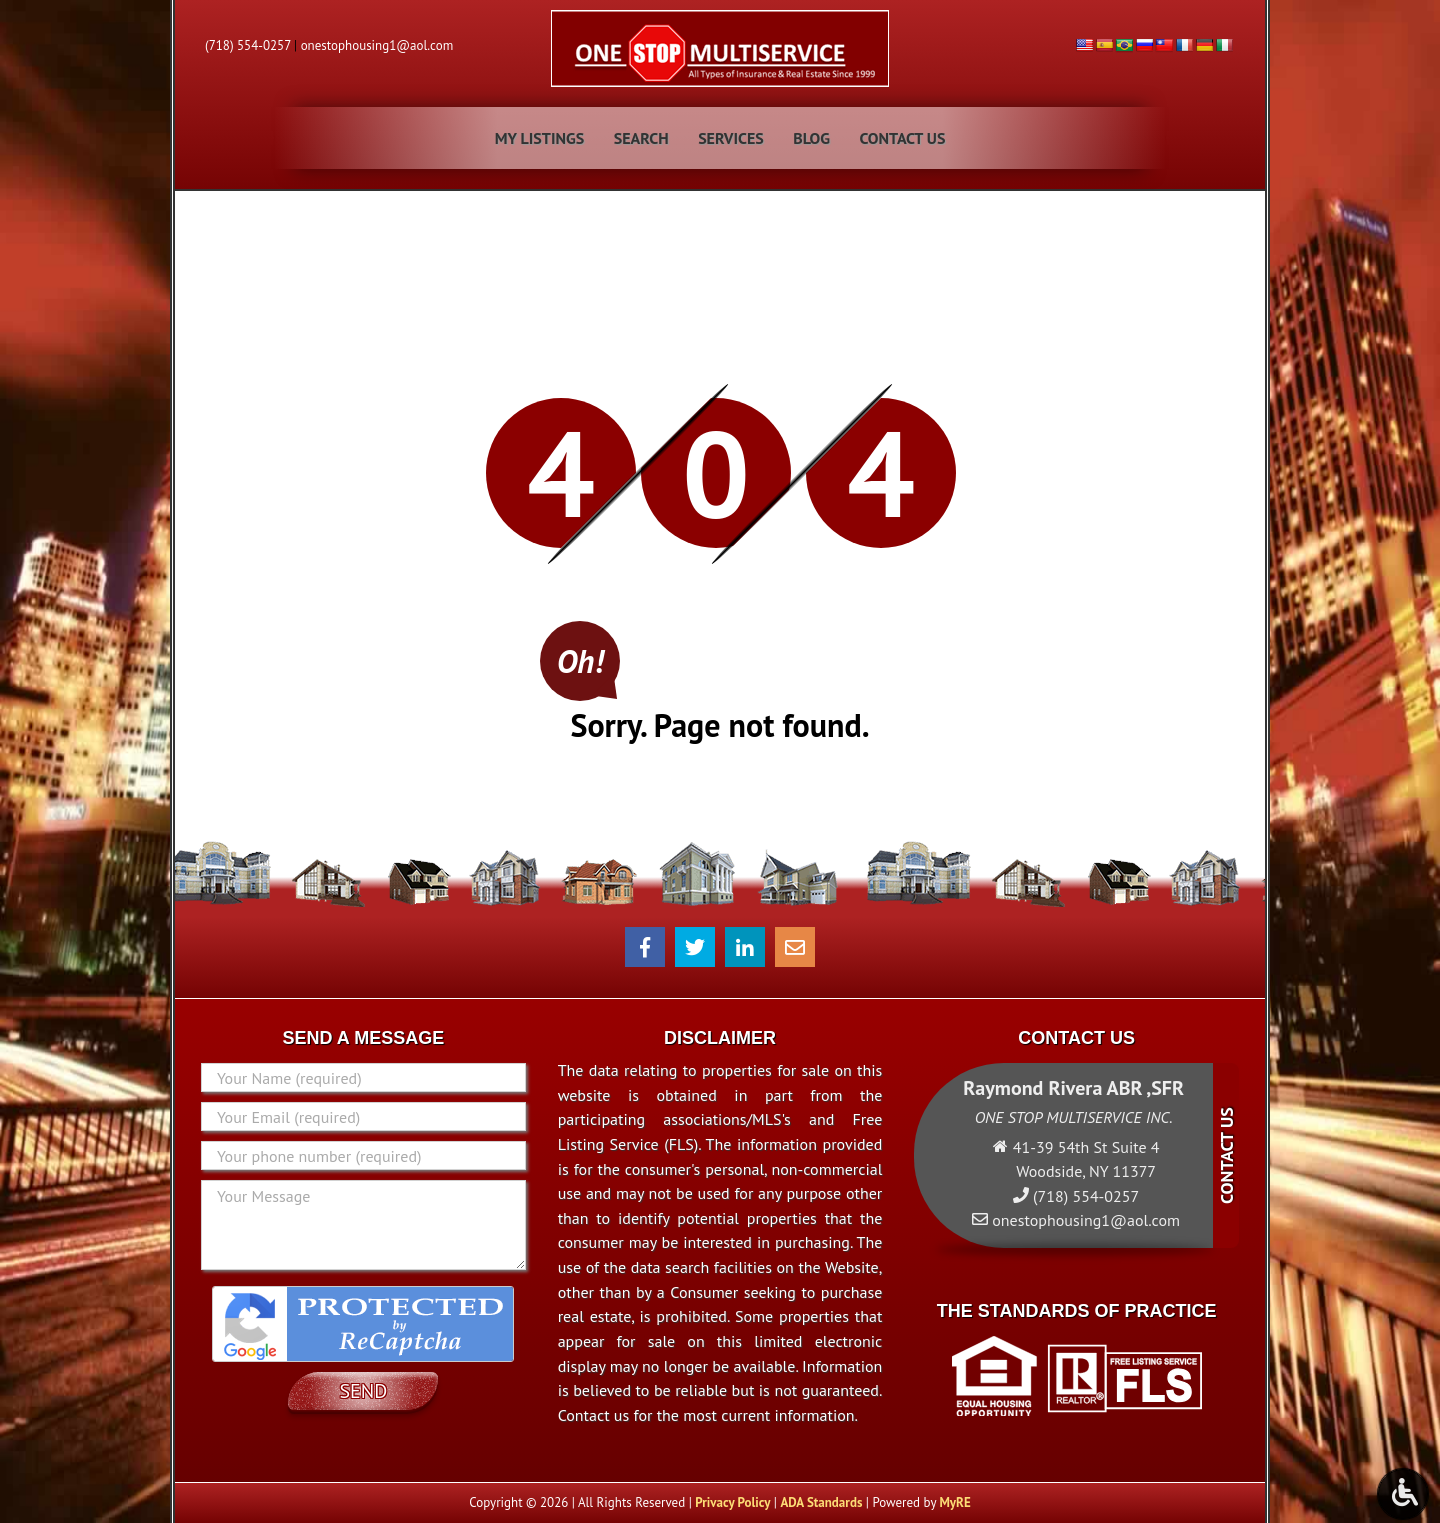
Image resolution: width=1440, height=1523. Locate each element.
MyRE (954, 1502)
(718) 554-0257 (248, 45)
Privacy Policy (732, 1502)
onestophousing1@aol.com (377, 45)
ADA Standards (821, 1502)
